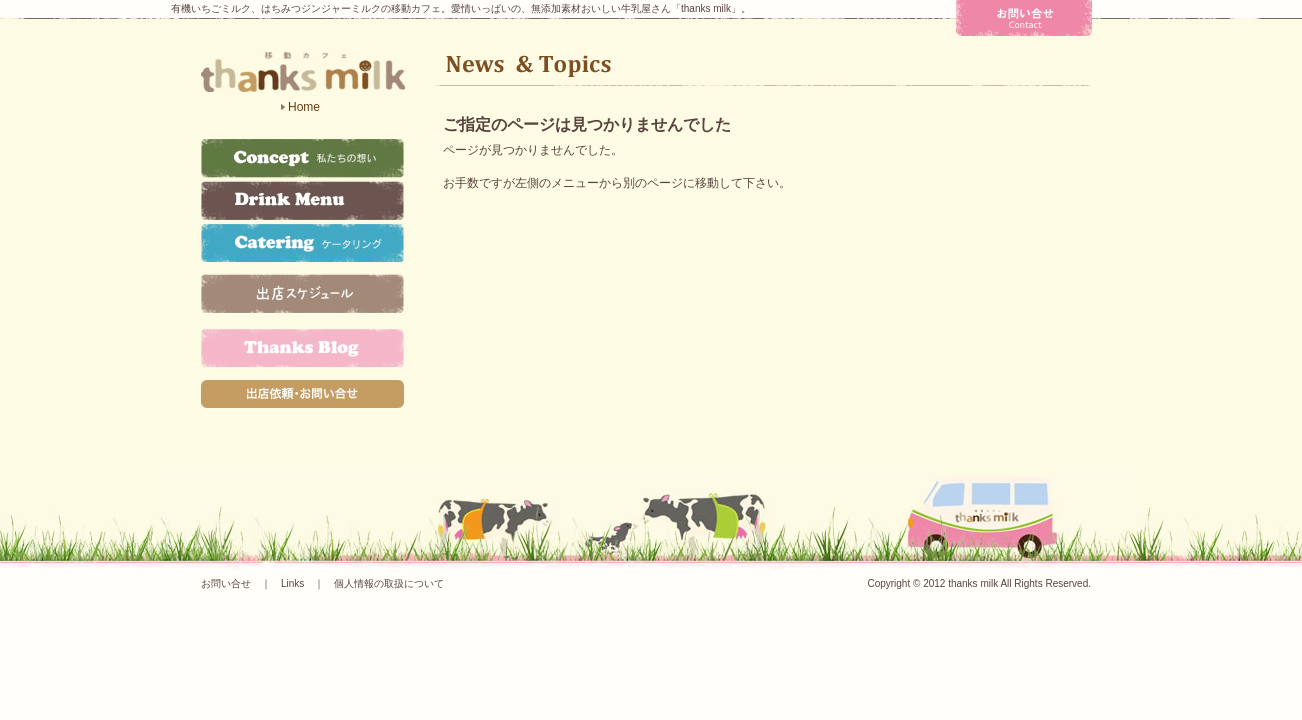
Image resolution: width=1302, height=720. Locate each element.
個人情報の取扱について (389, 583)
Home (304, 107)
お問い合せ (226, 583)
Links (292, 583)
